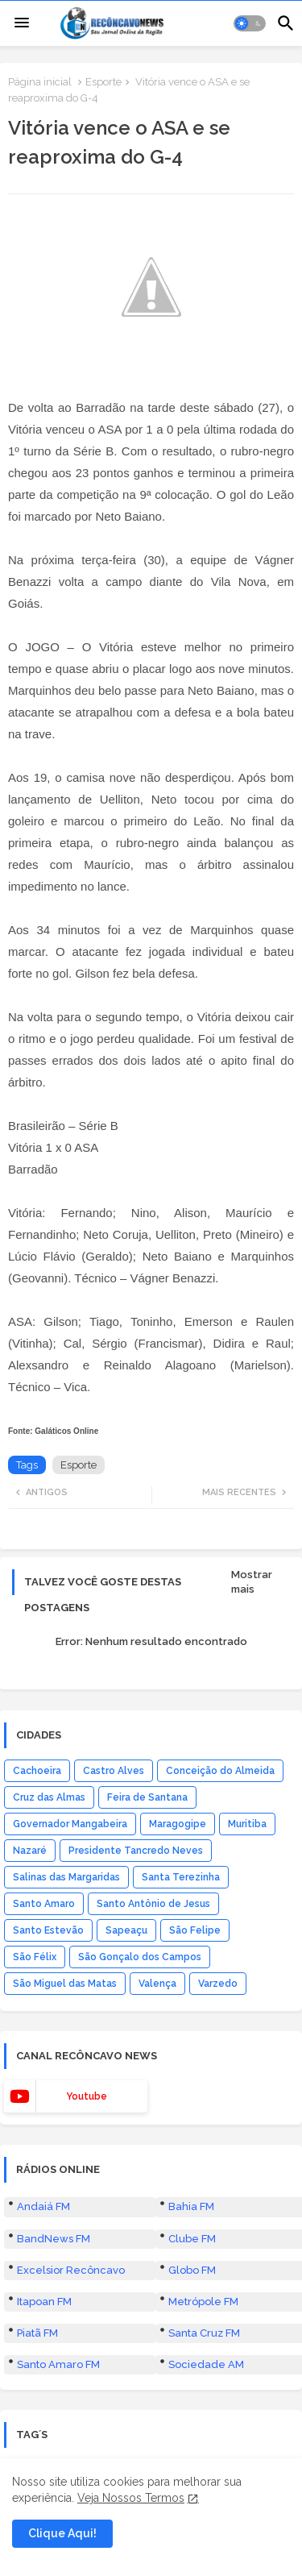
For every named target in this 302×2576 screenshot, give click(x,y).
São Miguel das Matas (65, 1983)
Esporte (103, 82)
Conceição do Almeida (220, 1770)
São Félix (34, 1957)
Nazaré (30, 1850)
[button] (250, 23)
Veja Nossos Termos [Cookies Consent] (130, 2497)
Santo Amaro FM (58, 2364)
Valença (157, 1983)
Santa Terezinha (181, 1877)
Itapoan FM (44, 2302)
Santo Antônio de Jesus (153, 1903)
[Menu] (21, 23)
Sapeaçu (126, 1930)
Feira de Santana (147, 1797)
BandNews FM (53, 2239)
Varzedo (218, 1983)
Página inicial (40, 82)
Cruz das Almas (49, 1797)
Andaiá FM (43, 2206)
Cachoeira (37, 1770)
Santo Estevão (48, 1930)
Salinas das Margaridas (66, 1877)
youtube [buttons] (86, 2096)
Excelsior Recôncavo (71, 2270)
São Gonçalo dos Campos (139, 1957)
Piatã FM (37, 2333)
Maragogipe (177, 1824)
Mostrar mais (251, 1581)
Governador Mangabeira (70, 1824)
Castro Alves (113, 1770)
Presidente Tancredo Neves (135, 1850)
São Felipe (195, 1930)
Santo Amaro (44, 1903)
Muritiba (247, 1824)
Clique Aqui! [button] (62, 2533)
